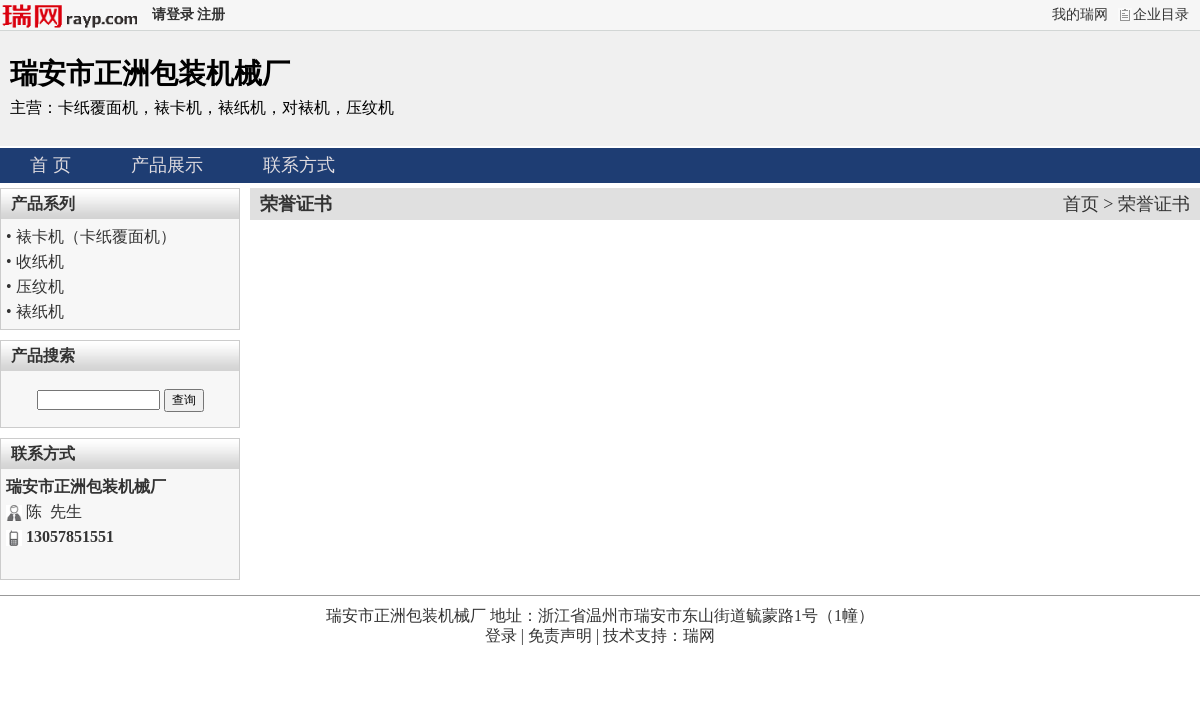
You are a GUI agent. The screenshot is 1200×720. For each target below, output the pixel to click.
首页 (1081, 204)
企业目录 (1161, 14)
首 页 (50, 165)
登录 (501, 635)
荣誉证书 (1154, 204)
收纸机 (40, 261)
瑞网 (699, 635)
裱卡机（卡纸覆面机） (96, 236)
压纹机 (40, 286)
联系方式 (299, 165)
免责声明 (560, 635)
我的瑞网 (1080, 14)
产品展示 (167, 165)
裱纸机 (40, 311)
